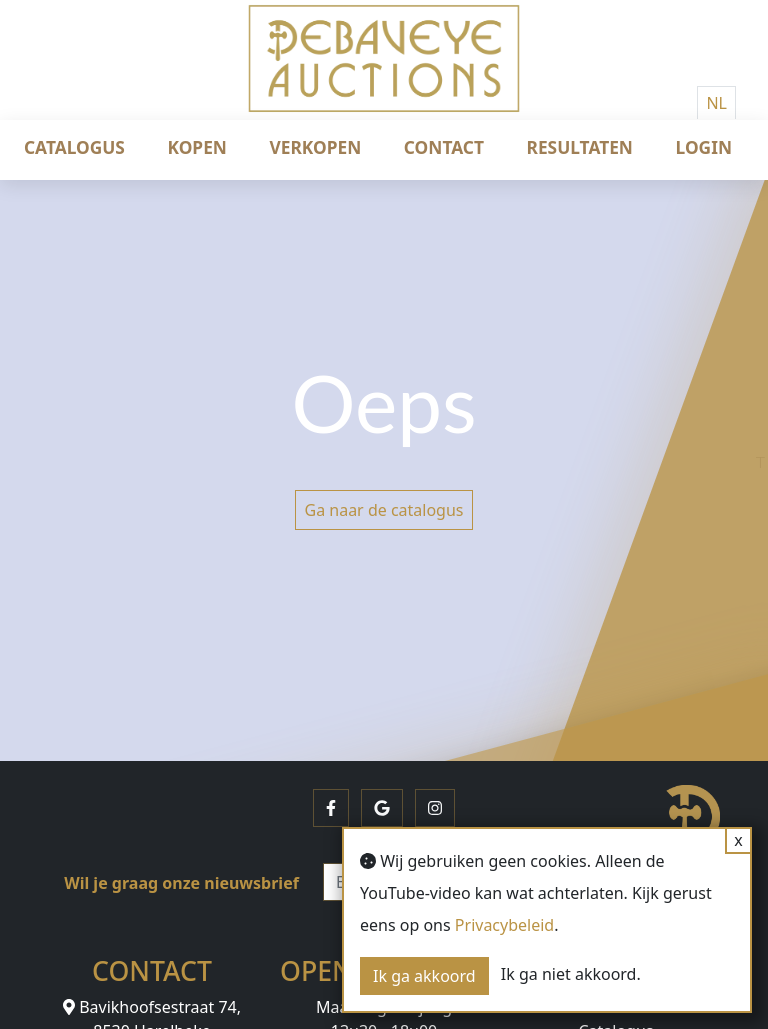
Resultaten (580, 147)
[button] (331, 808)
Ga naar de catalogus (383, 510)
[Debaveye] (384, 75)
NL (716, 103)
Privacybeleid (504, 925)
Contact (444, 147)
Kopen (197, 147)
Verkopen (316, 147)
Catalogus (74, 147)
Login (704, 147)
